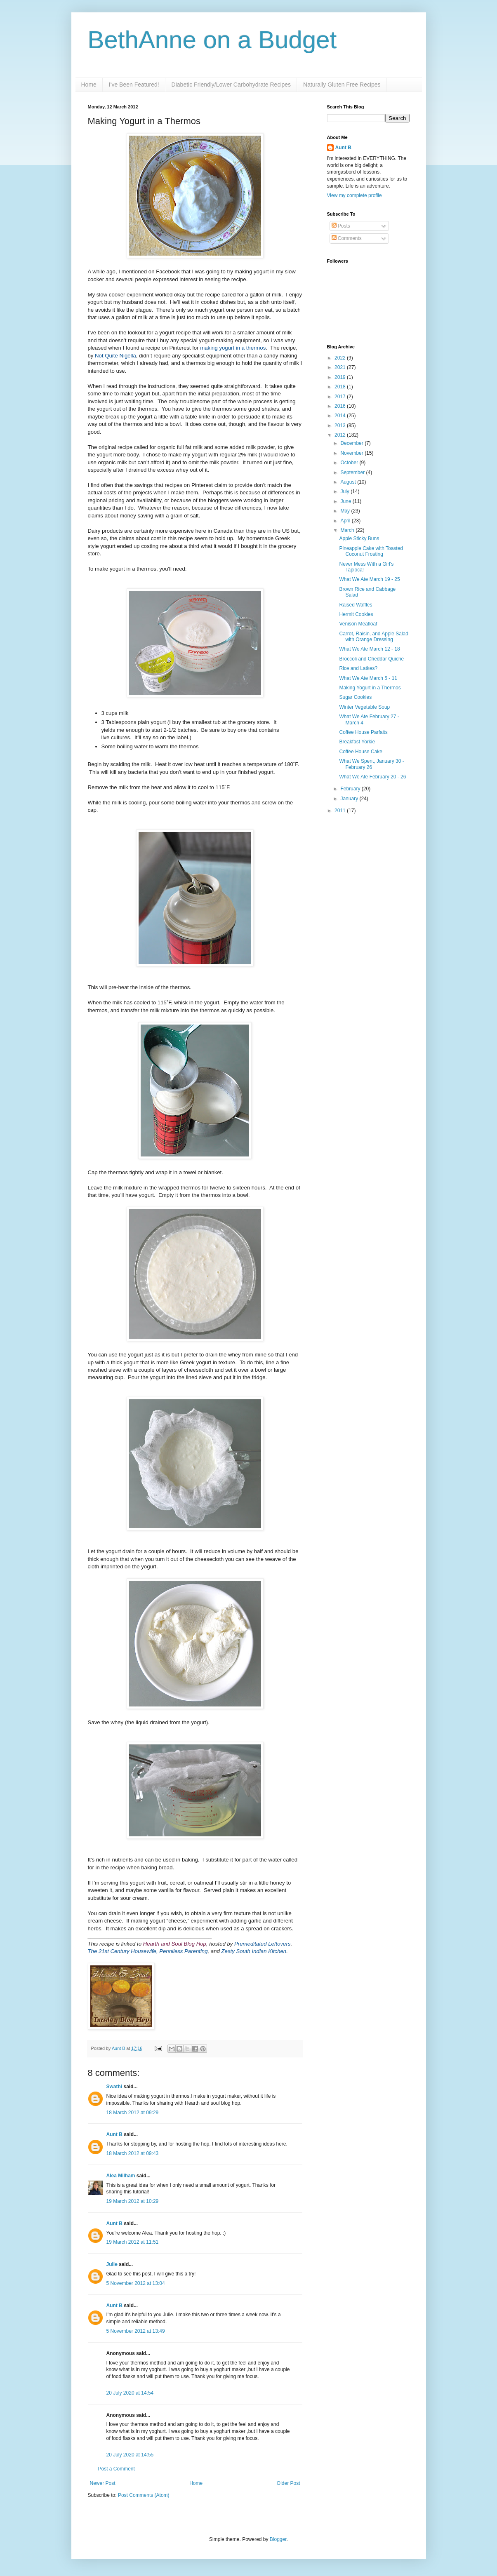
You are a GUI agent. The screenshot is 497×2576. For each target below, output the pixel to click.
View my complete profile (354, 195)
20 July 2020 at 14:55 (130, 2455)
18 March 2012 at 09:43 (132, 2153)
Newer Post (102, 2483)
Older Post (288, 2483)
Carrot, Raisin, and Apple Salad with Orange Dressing (373, 636)
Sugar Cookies (355, 697)
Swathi (114, 2086)
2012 (340, 435)
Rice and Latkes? (358, 668)
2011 (340, 810)
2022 (340, 358)
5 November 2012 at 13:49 (135, 2331)
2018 (340, 387)
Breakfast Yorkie (357, 742)
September (353, 472)
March (348, 530)
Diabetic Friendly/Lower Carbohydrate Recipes (231, 84)
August (348, 482)
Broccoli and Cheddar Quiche (371, 659)
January (349, 798)
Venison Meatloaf (358, 624)
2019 (340, 377)
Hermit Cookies (356, 614)
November (352, 453)
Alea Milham (120, 2176)
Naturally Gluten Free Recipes (342, 84)
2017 (340, 397)
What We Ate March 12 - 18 (369, 649)
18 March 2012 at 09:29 (132, 2112)
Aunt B (119, 2048)
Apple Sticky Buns (359, 538)
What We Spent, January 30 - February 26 (371, 764)
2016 (340, 406)
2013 (340, 425)
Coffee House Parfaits (363, 732)
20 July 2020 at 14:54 (130, 2393)
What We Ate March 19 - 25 (369, 579)
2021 (340, 367)
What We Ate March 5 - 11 (368, 678)
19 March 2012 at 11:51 (132, 2242)
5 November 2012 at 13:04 (135, 2283)
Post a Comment (116, 2469)
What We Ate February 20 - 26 (372, 777)
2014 (340, 415)
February (350, 789)
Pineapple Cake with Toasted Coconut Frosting (371, 551)
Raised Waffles (355, 605)
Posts (341, 226)
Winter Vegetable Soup (364, 707)
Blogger (278, 2539)
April (345, 521)
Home (89, 84)
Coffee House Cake (360, 751)
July (345, 491)
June (346, 501)
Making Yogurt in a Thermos (369, 688)
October (349, 462)
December (352, 443)
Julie (112, 2264)
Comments (347, 238)
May (345, 511)
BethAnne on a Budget (212, 40)
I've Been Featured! (134, 84)
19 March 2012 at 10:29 (132, 2201)
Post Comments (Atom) (144, 2495)
